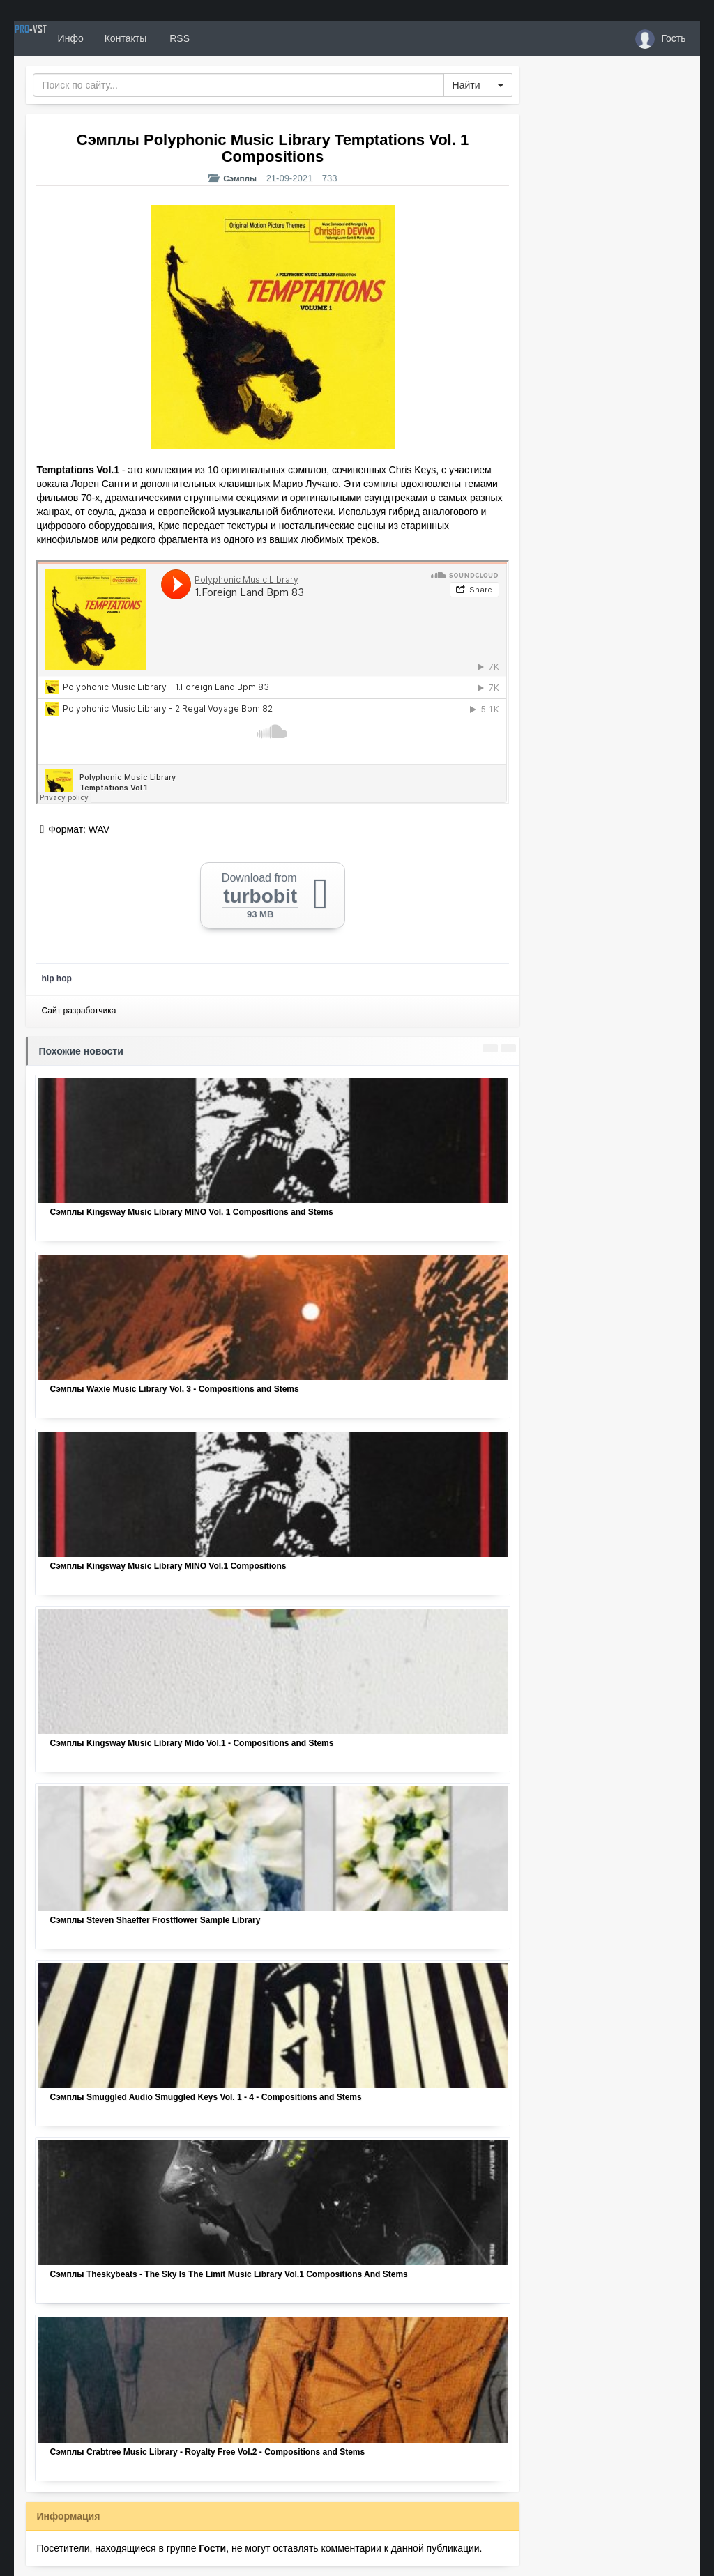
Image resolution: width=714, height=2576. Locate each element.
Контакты (176, 38)
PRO (55, 38)
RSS (229, 38)
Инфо (121, 38)
